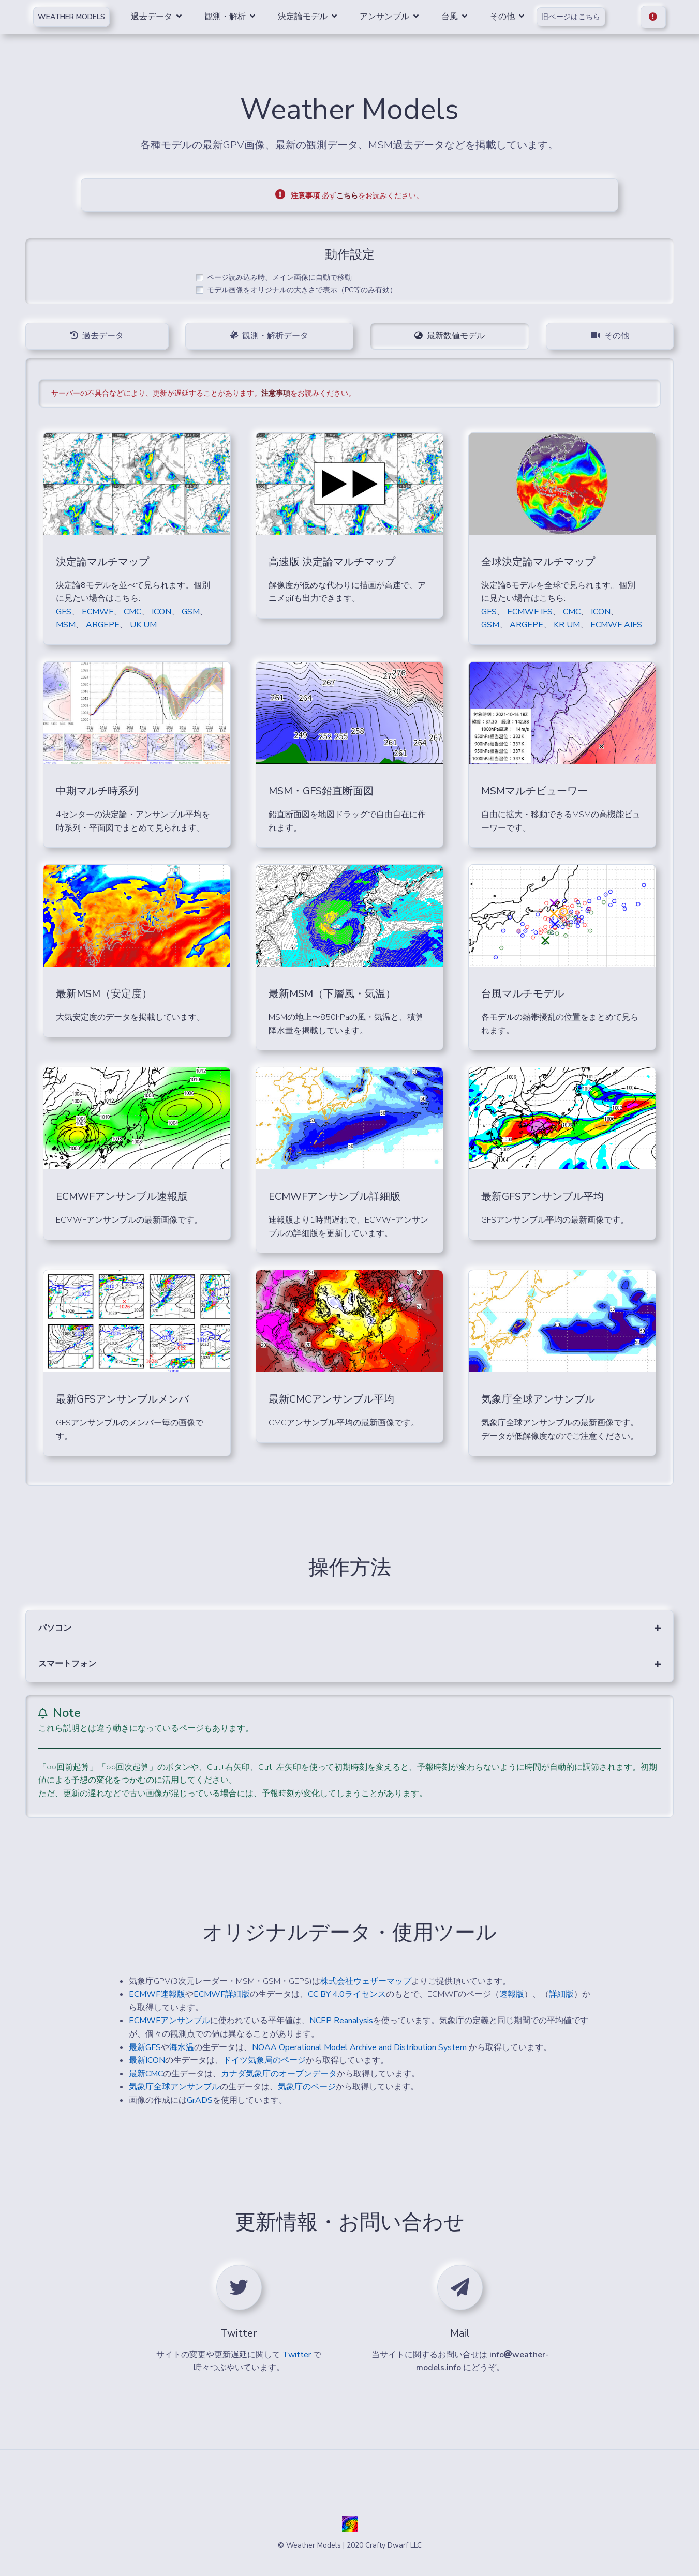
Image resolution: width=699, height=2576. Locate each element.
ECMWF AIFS (616, 624)
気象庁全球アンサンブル (174, 2086)
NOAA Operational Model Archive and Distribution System (360, 2047)
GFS (63, 611)
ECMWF (97, 611)
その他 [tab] (610, 335)
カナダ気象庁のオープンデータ (279, 2074)
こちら (347, 196)
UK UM (143, 624)
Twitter (296, 2354)
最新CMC (146, 2074)
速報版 (511, 1994)
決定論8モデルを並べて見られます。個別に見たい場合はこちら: (133, 592)
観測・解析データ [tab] (269, 335)
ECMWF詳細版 (222, 1994)
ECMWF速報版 (157, 1994)
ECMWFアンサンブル (169, 2020)
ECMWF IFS (530, 611)
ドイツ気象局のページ (264, 2060)
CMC (132, 611)
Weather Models (71, 17)
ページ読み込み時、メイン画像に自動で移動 (279, 278)
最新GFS (145, 2047)
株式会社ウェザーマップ (365, 1981)
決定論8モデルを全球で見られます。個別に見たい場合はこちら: (558, 592)
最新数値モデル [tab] (449, 335)
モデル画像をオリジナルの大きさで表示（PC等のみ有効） (302, 290)
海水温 (181, 2047)
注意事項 (275, 393)
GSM (191, 611)
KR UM (567, 624)
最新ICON (147, 2060)
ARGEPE (103, 624)
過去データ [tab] (97, 335)
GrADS (200, 2100)
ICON (161, 611)
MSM (66, 624)
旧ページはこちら (572, 17)
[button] (349, 1628)
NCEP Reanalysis (341, 2020)
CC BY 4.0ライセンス (347, 1994)
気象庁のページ (307, 2086)
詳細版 (561, 1994)
